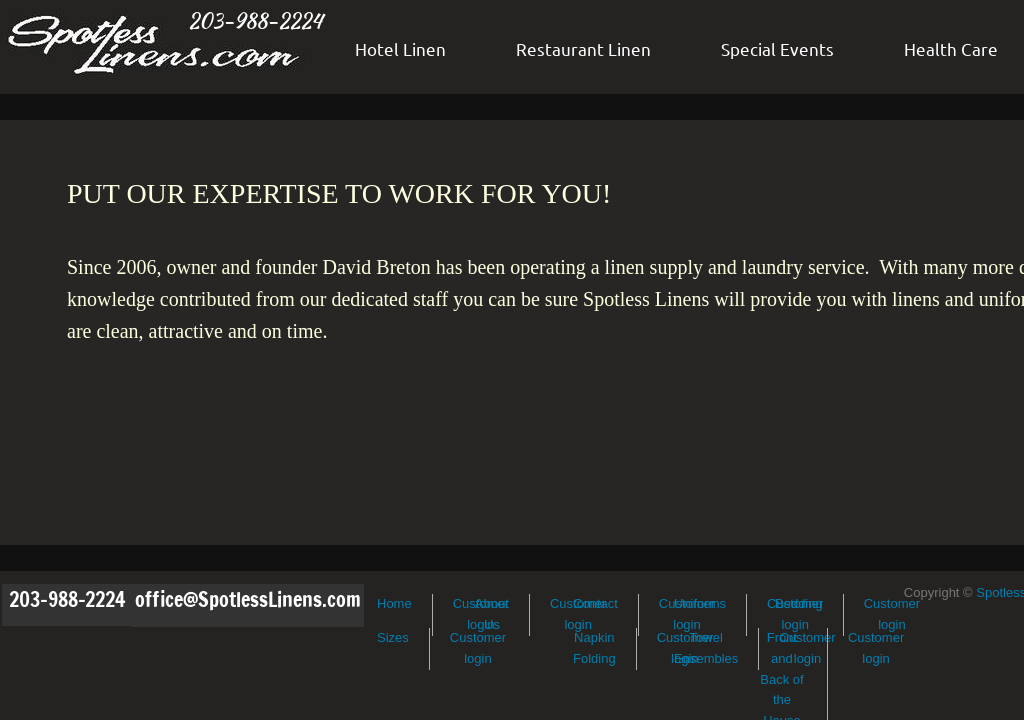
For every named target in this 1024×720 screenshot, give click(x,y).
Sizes (393, 637)
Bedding (799, 603)
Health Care (951, 48)
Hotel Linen (400, 48)
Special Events (777, 48)
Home (394, 603)
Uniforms (700, 603)
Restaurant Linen (583, 48)
